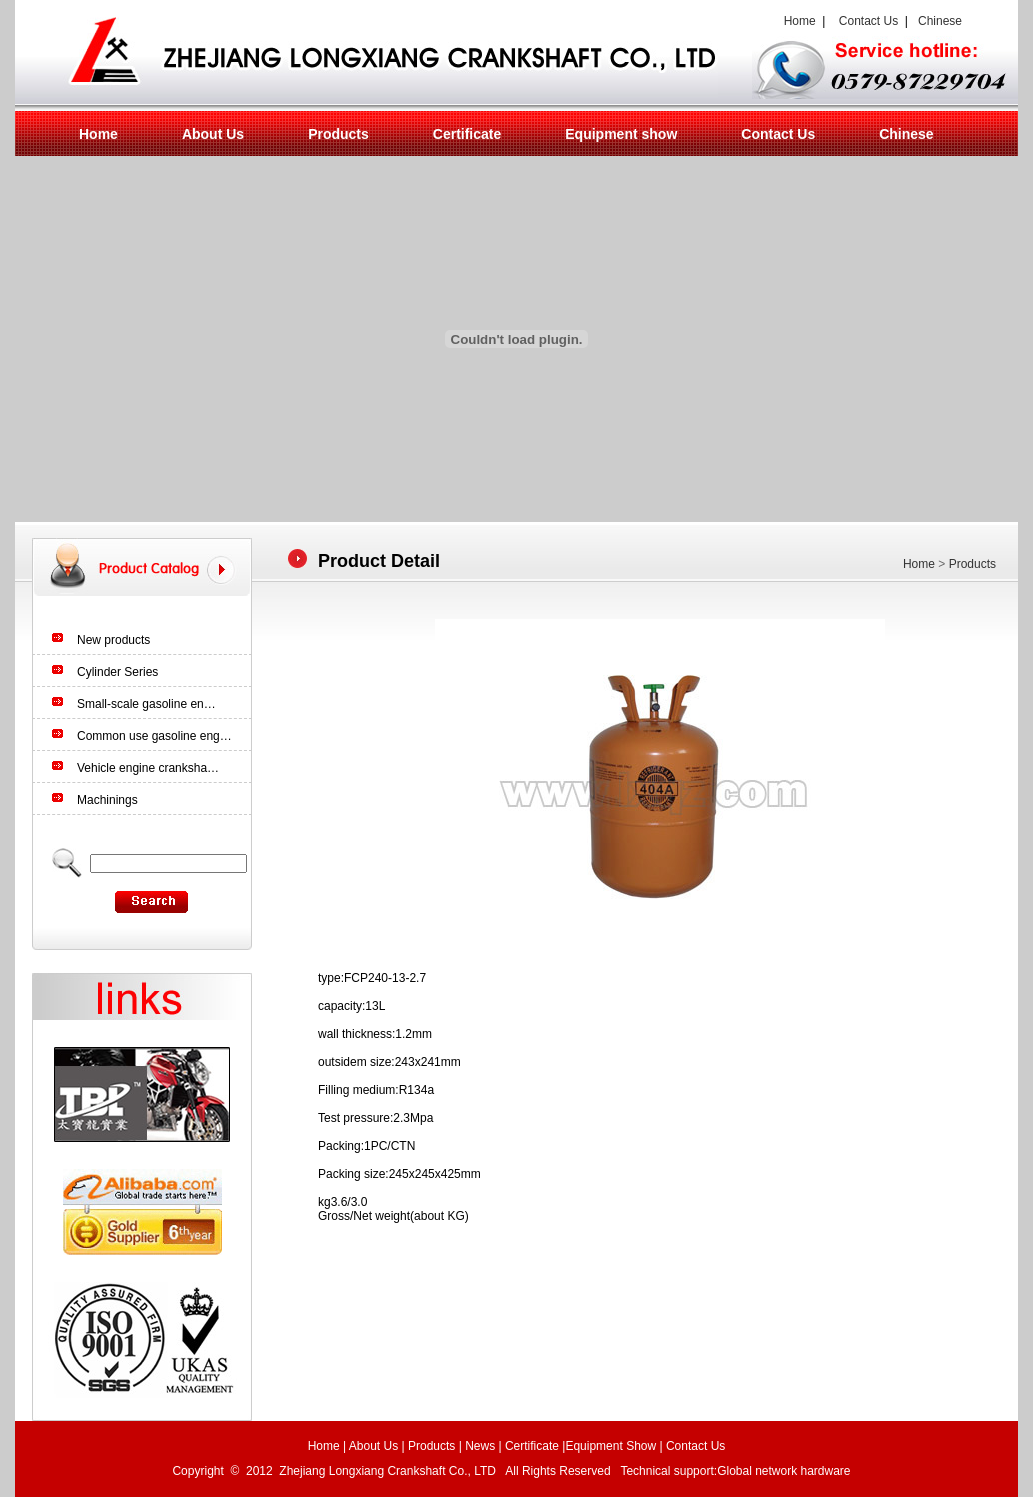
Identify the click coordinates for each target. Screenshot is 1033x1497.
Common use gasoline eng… (154, 736)
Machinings (107, 800)
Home (796, 21)
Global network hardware (785, 1471)
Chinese (940, 21)
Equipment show (621, 134)
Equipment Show (610, 1446)
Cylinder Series (117, 672)
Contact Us (868, 21)
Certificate (467, 134)
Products (338, 134)
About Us (213, 134)
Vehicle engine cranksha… (148, 768)
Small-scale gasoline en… (146, 704)
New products (113, 640)
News (480, 1446)
